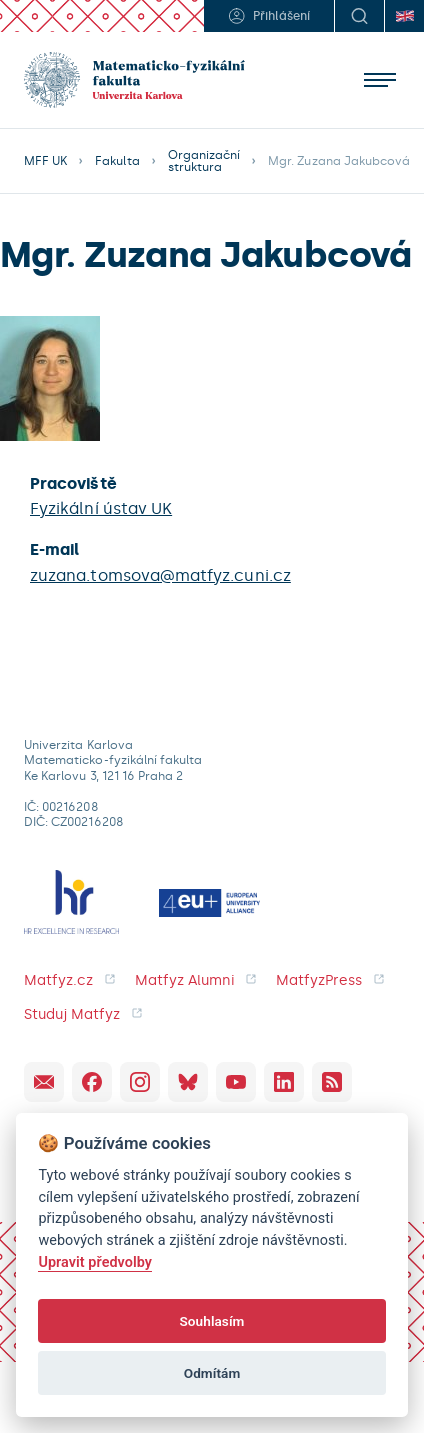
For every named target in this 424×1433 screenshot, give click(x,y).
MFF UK (45, 161)
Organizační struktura (204, 161)
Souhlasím (211, 1321)
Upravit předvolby (95, 1262)
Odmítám (212, 1373)
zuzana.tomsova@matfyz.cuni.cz (160, 575)
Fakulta (117, 161)
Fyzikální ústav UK (101, 508)
